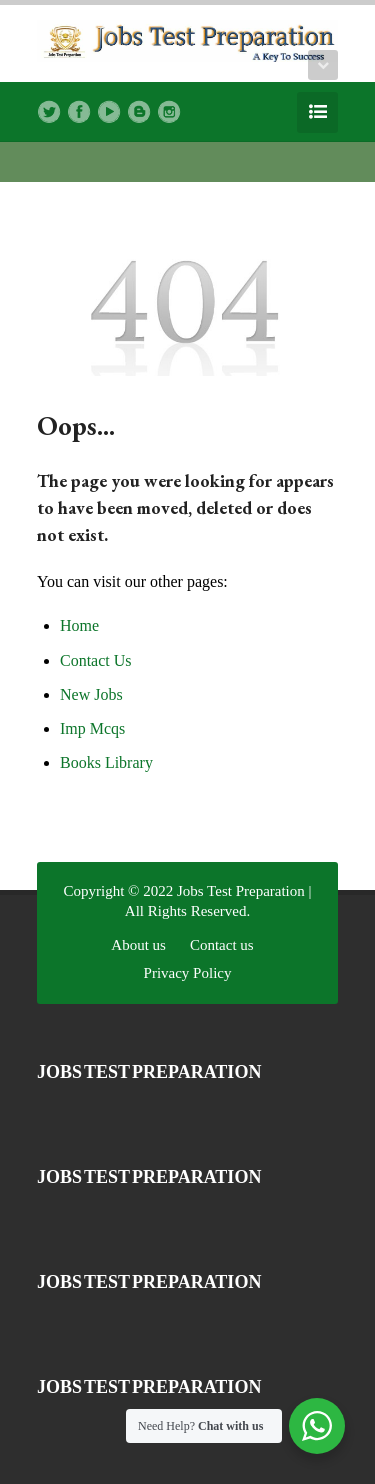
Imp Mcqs (92, 728)
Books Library (106, 762)
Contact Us (96, 660)
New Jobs (91, 694)
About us (138, 945)
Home (79, 625)
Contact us (222, 945)
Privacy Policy (188, 973)
